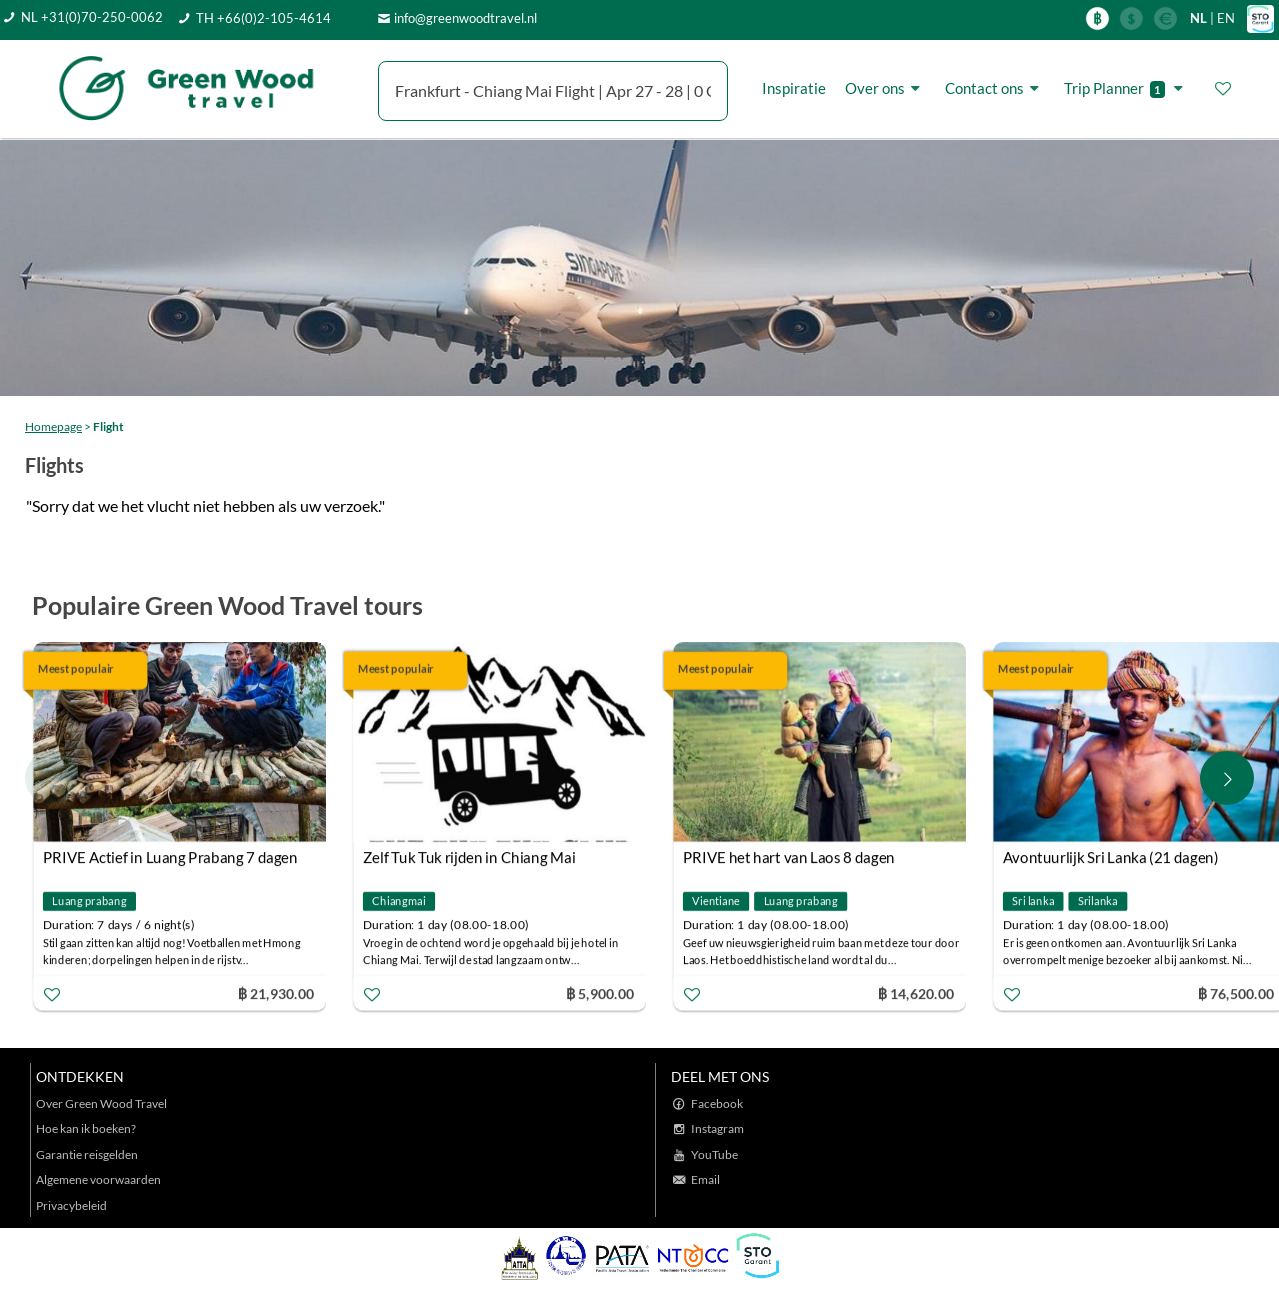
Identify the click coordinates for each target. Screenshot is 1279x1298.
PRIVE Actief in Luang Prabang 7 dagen (170, 857)
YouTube (714, 1154)
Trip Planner (1126, 88)
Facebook (717, 1103)
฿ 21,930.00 (276, 992)
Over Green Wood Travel (101, 1103)
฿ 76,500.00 (1236, 992)
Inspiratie (794, 88)
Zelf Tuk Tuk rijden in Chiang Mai (469, 857)
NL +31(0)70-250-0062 (92, 17)
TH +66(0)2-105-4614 (263, 18)
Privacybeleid (71, 1205)
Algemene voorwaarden (98, 1179)
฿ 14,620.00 (916, 992)
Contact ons (995, 88)
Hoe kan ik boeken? (86, 1128)
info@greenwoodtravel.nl (465, 18)
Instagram (717, 1128)
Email (705, 1179)
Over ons (885, 88)
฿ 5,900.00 (600, 992)
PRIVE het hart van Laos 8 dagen (789, 857)
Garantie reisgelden (87, 1154)
